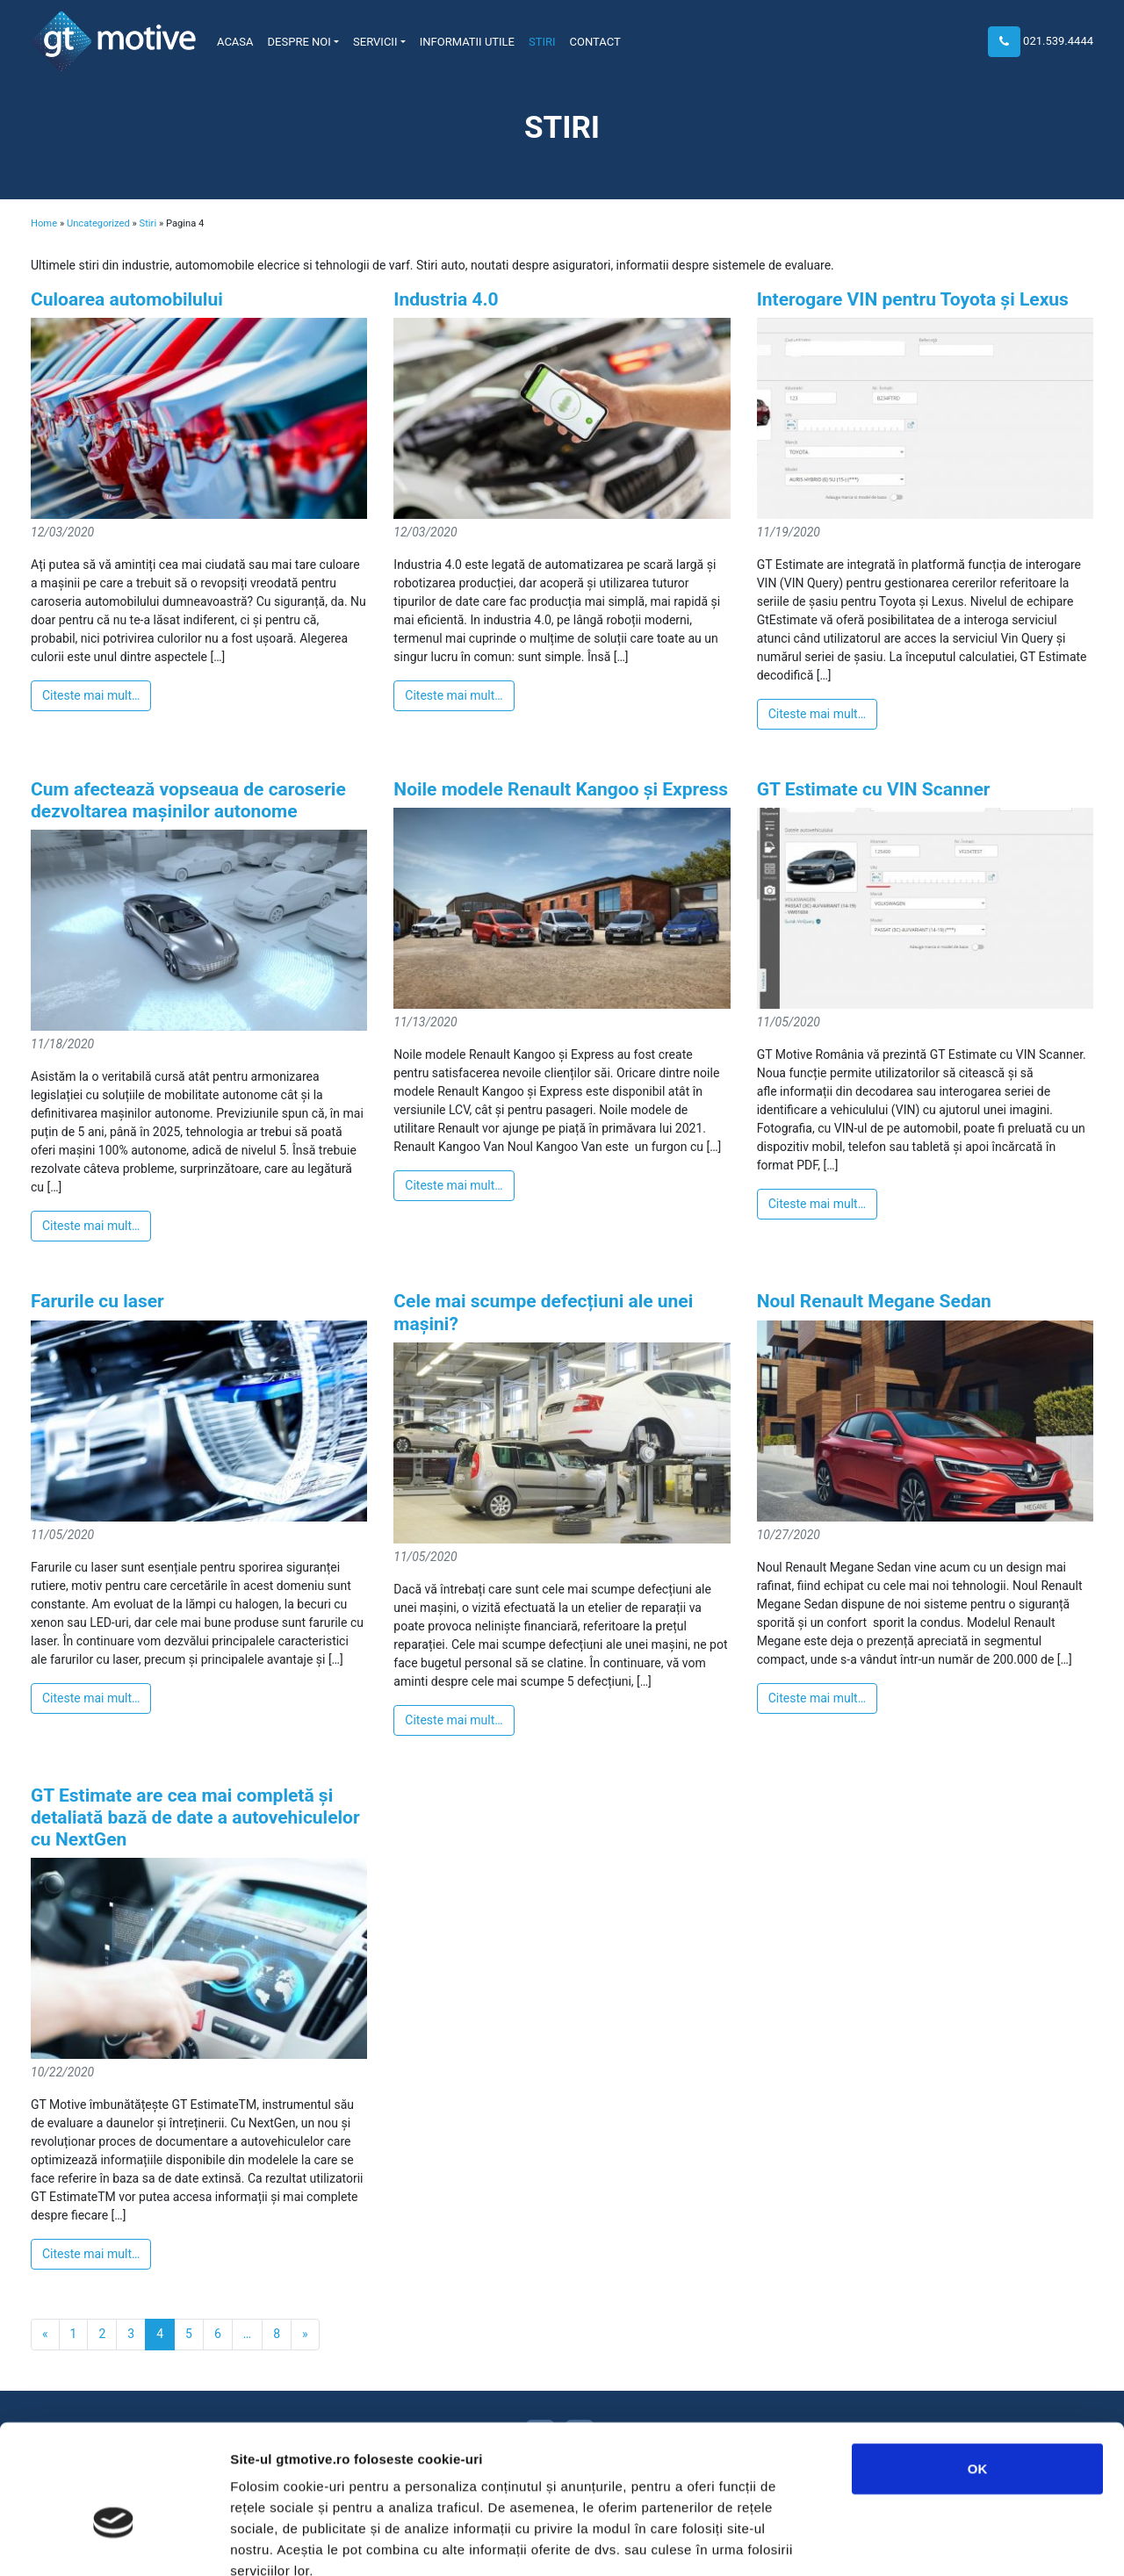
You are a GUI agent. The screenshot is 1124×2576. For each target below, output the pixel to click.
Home (44, 223)
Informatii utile (467, 41)
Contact (595, 41)
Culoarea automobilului (127, 299)
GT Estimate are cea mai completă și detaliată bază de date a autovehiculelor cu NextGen (195, 1817)
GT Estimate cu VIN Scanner (874, 789)
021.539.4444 (1058, 40)
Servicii (375, 41)
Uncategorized (98, 223)
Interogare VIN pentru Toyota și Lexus (913, 299)
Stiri (542, 41)
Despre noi (299, 41)
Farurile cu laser (97, 1301)
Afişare (878, 2541)
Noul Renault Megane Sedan (874, 1301)
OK (978, 2368)
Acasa (235, 41)
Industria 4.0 (445, 299)
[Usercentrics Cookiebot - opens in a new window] (114, 2542)
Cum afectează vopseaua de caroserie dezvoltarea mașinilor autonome (188, 800)
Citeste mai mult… (91, 695)
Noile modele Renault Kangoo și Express (560, 789)
